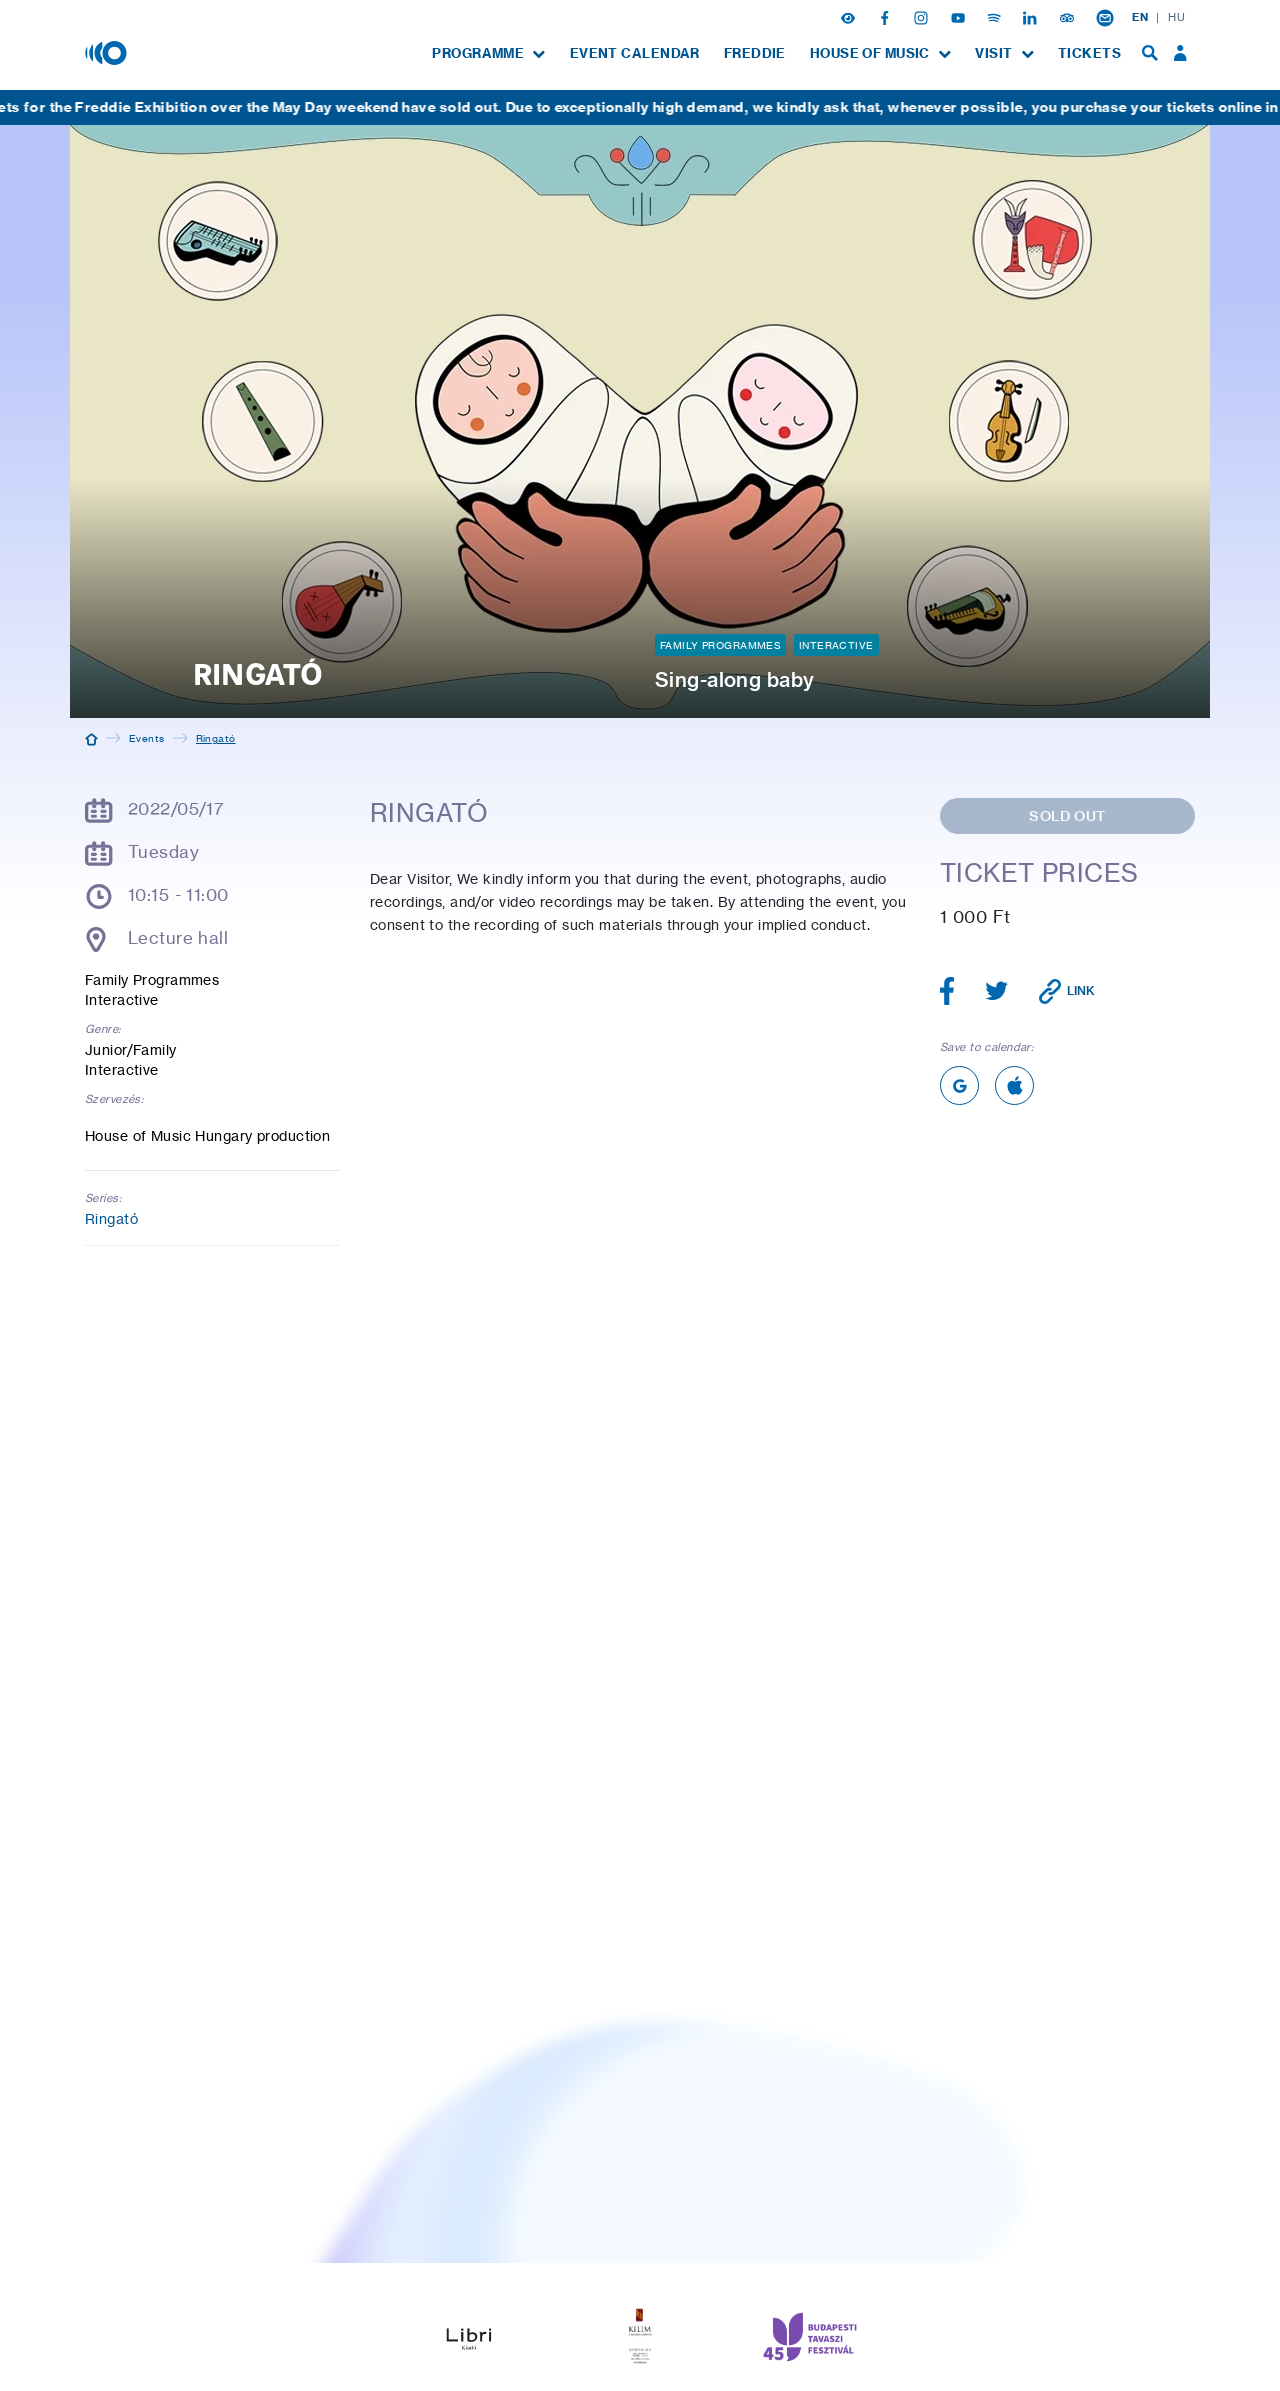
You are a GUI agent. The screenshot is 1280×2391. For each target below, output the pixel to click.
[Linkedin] (1032, 17)
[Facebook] (887, 17)
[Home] (91, 738)
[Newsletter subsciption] (1105, 17)
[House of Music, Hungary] (108, 52)
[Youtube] (960, 17)
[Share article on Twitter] (997, 991)
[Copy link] (1067, 991)
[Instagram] (923, 17)
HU (1176, 17)
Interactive (836, 645)
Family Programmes (720, 645)
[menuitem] (488, 53)
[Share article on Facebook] (947, 991)
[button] (850, 17)
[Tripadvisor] (1069, 17)
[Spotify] (996, 17)
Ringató (111, 1218)
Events (147, 738)
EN (1140, 17)
